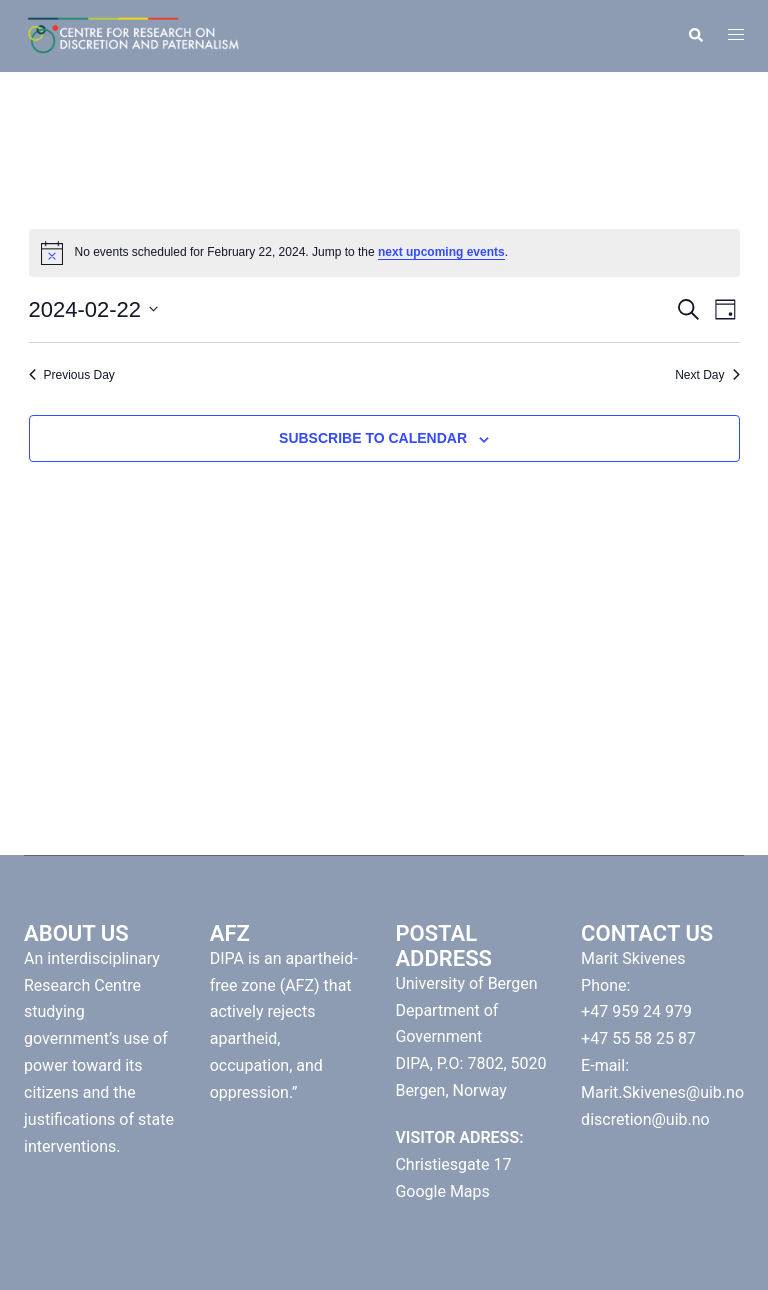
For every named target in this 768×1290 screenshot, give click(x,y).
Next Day (707, 375)
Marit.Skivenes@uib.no (662, 1092)
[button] (695, 36)
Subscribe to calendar (373, 438)
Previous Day (72, 375)
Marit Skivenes (633, 958)
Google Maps (442, 1191)
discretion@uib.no (645, 1119)
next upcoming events (441, 252)
